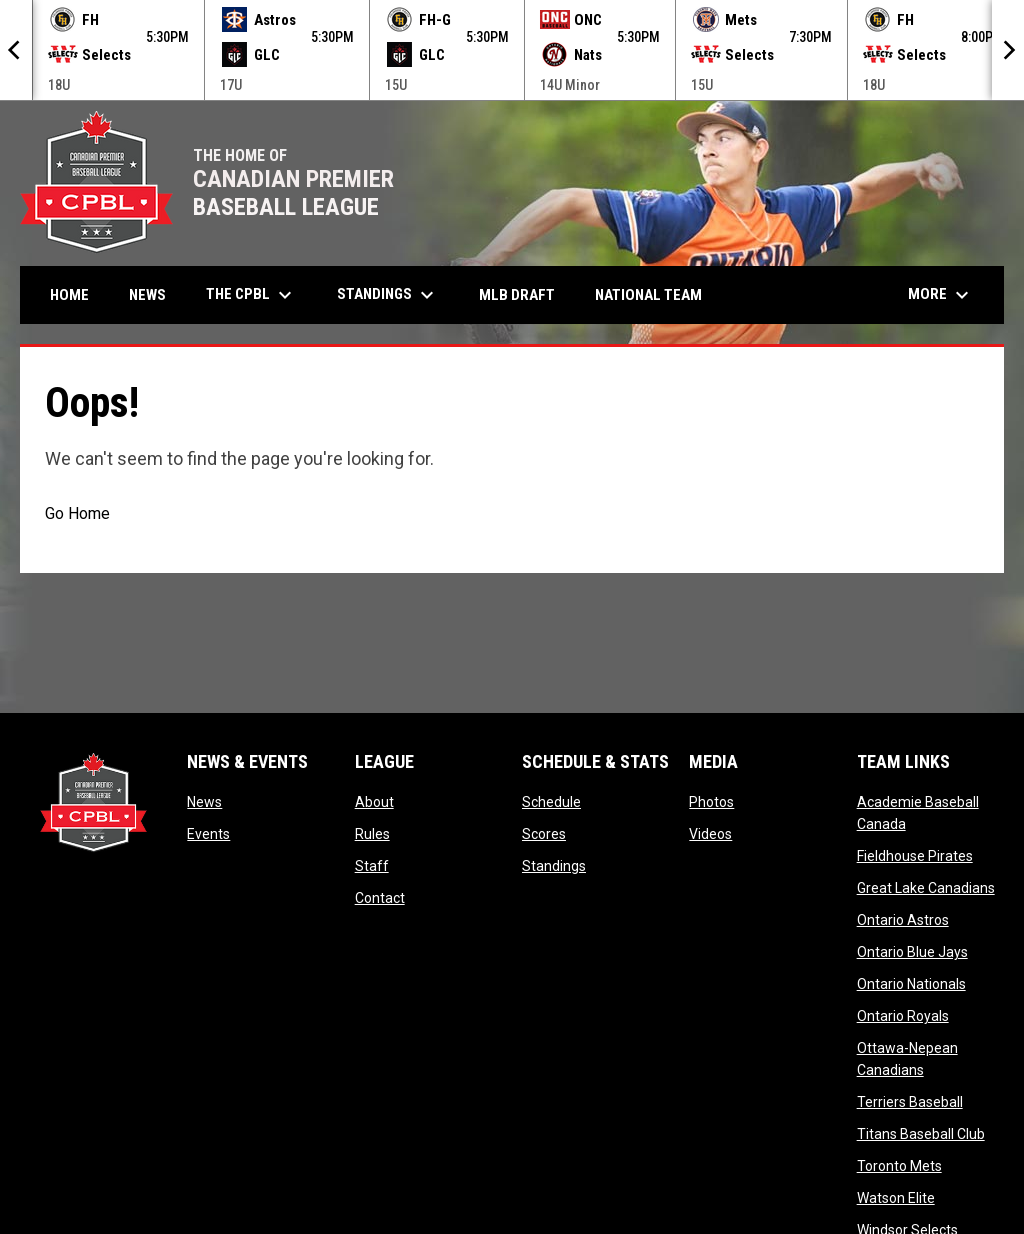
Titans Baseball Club (921, 1134)
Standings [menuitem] (388, 295)
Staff (372, 866)
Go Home (77, 513)
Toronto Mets (899, 1166)
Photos (711, 802)
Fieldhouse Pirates (915, 856)
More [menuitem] (941, 295)
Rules (372, 834)
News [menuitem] (147, 295)
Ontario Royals (903, 1016)
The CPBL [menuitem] (251, 295)
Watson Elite (896, 1198)
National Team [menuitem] (648, 295)
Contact (380, 898)
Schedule (551, 802)
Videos (710, 834)
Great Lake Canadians (926, 888)
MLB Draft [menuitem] (517, 295)
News (204, 802)
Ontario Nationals (911, 984)
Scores (544, 834)
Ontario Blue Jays (912, 952)
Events (208, 834)
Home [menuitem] (69, 295)
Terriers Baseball (910, 1102)
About (374, 802)
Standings (554, 866)
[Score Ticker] (512, 50)
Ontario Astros (903, 920)
